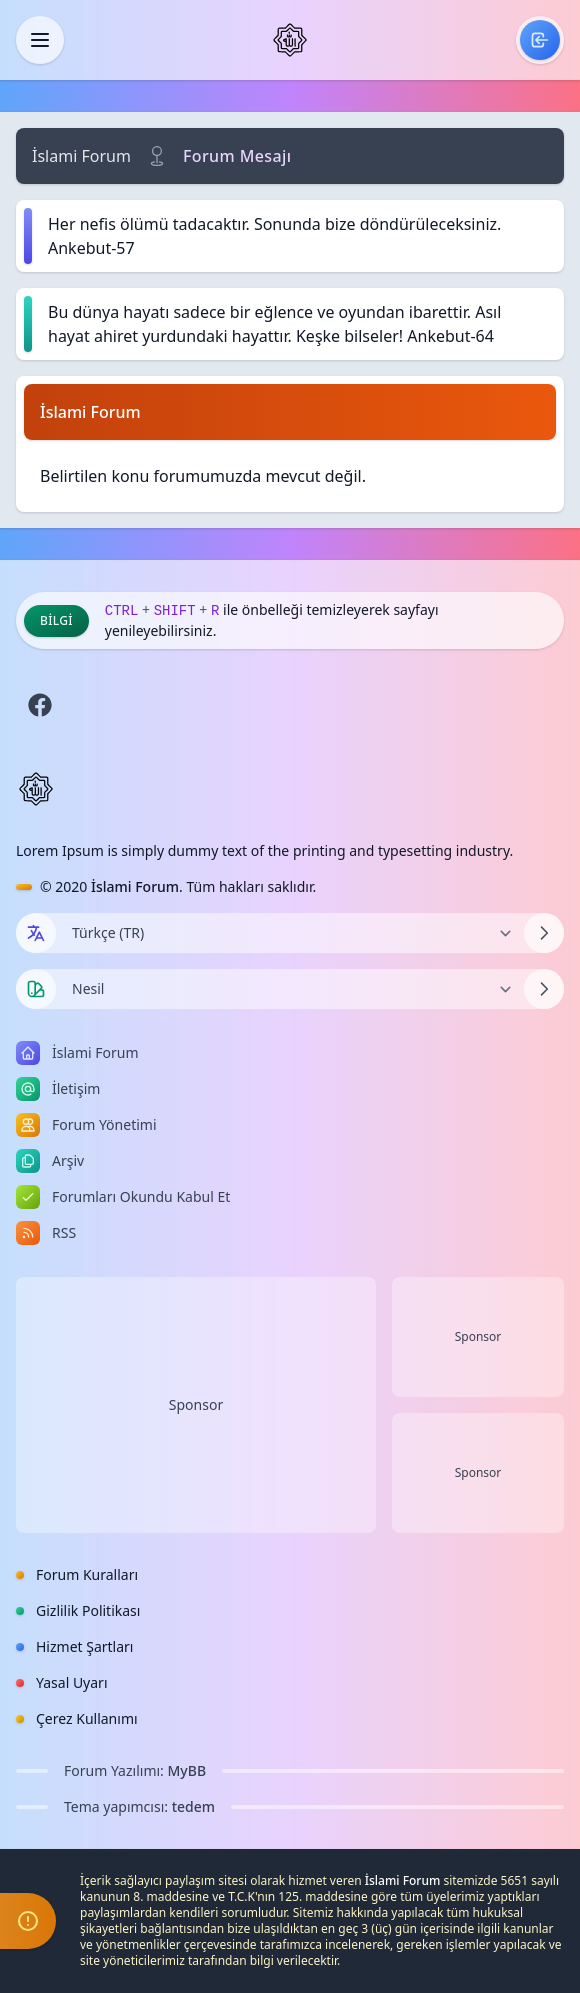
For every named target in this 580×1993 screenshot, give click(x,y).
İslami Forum (81, 156)
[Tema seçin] (36, 989)
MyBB (187, 1770)
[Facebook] (40, 705)
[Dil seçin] (36, 933)
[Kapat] (40, 40)
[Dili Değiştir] (290, 933)
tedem (193, 1806)
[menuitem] (540, 40)
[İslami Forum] (290, 40)
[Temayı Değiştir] (290, 989)
